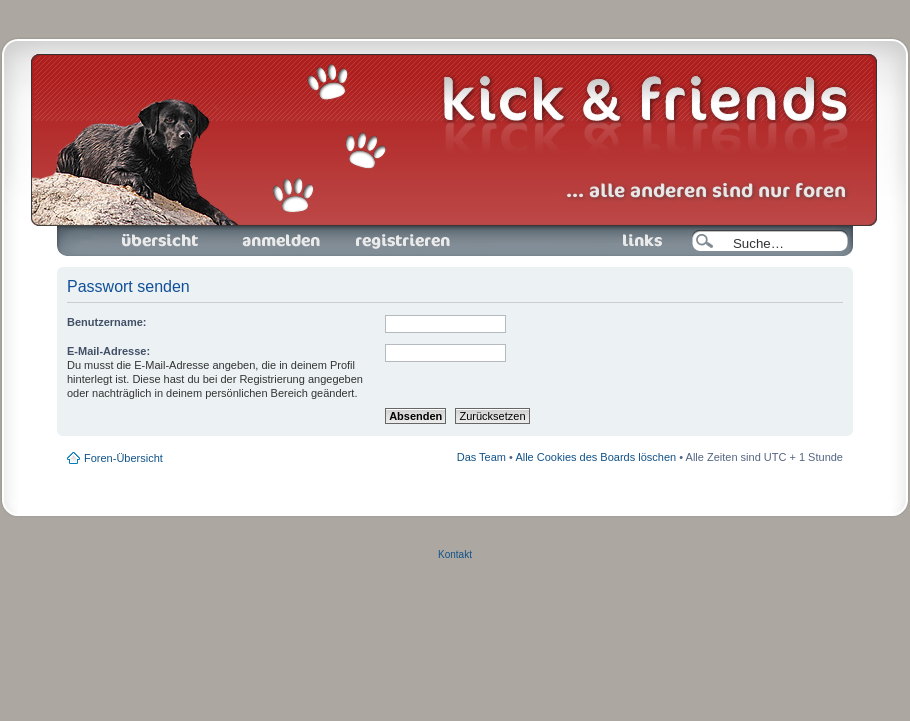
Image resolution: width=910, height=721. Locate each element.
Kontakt (455, 554)
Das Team (481, 457)
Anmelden (281, 241)
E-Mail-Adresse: (108, 351)
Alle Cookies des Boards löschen (595, 457)
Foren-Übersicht (161, 241)
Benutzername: (106, 322)
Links (634, 241)
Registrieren (401, 241)
